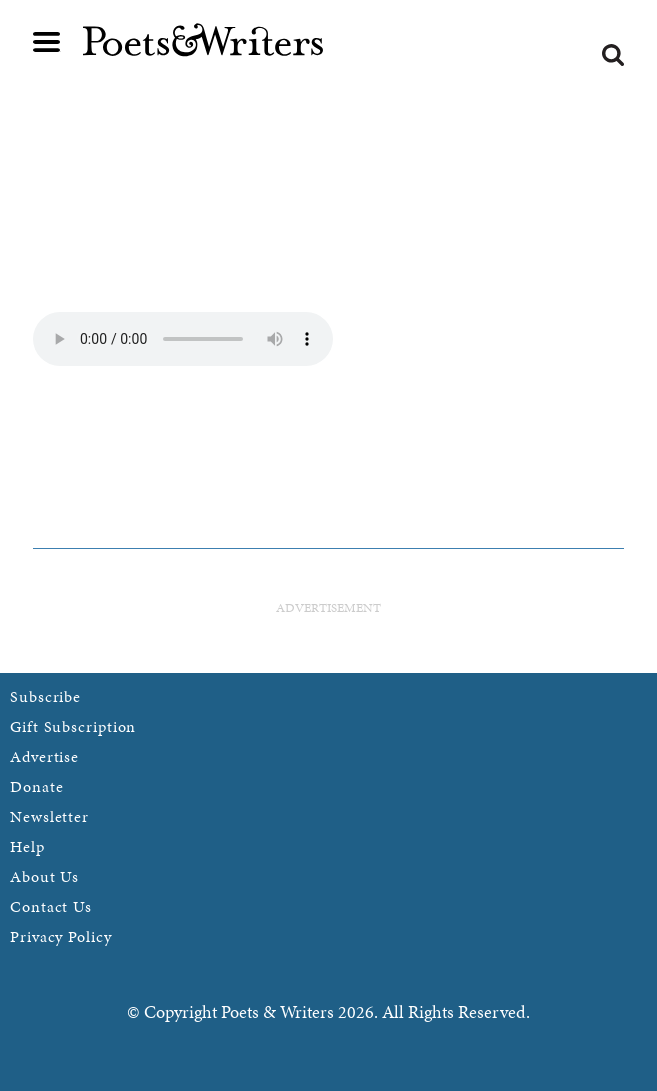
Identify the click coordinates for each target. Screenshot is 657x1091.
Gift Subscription (73, 726)
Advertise (44, 756)
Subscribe (45, 696)
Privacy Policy (61, 936)
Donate (36, 786)
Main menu (47, 42)
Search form (613, 55)
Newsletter (49, 816)
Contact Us (51, 906)
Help (27, 846)
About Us (44, 876)
